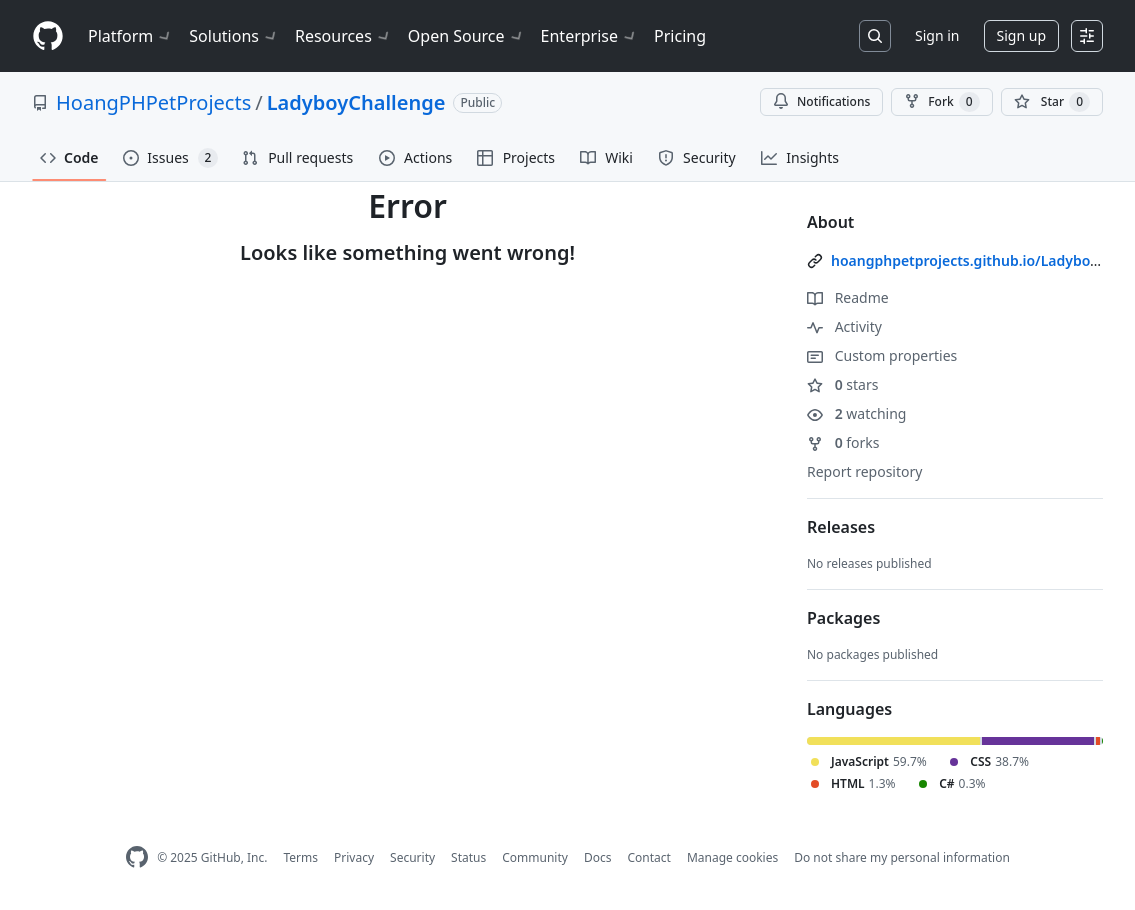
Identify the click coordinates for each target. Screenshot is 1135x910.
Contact (648, 857)
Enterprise (589, 36)
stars (842, 384)
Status (468, 857)
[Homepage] (48, 36)
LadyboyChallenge (356, 102)
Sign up (1021, 35)
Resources (343, 36)
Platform (130, 36)
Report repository (864, 471)
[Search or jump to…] (875, 36)
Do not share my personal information (902, 857)
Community (535, 857)
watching (856, 413)
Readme (848, 297)
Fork (941, 102)
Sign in (937, 35)
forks (843, 442)
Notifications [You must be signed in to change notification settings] (821, 101)
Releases (841, 527)
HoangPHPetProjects (153, 102)
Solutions (234, 36)
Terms (300, 857)
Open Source (466, 36)
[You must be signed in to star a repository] (1052, 102)
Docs (598, 857)
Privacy (354, 857)
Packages (843, 618)
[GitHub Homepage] (137, 857)
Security (412, 857)
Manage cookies (732, 857)
